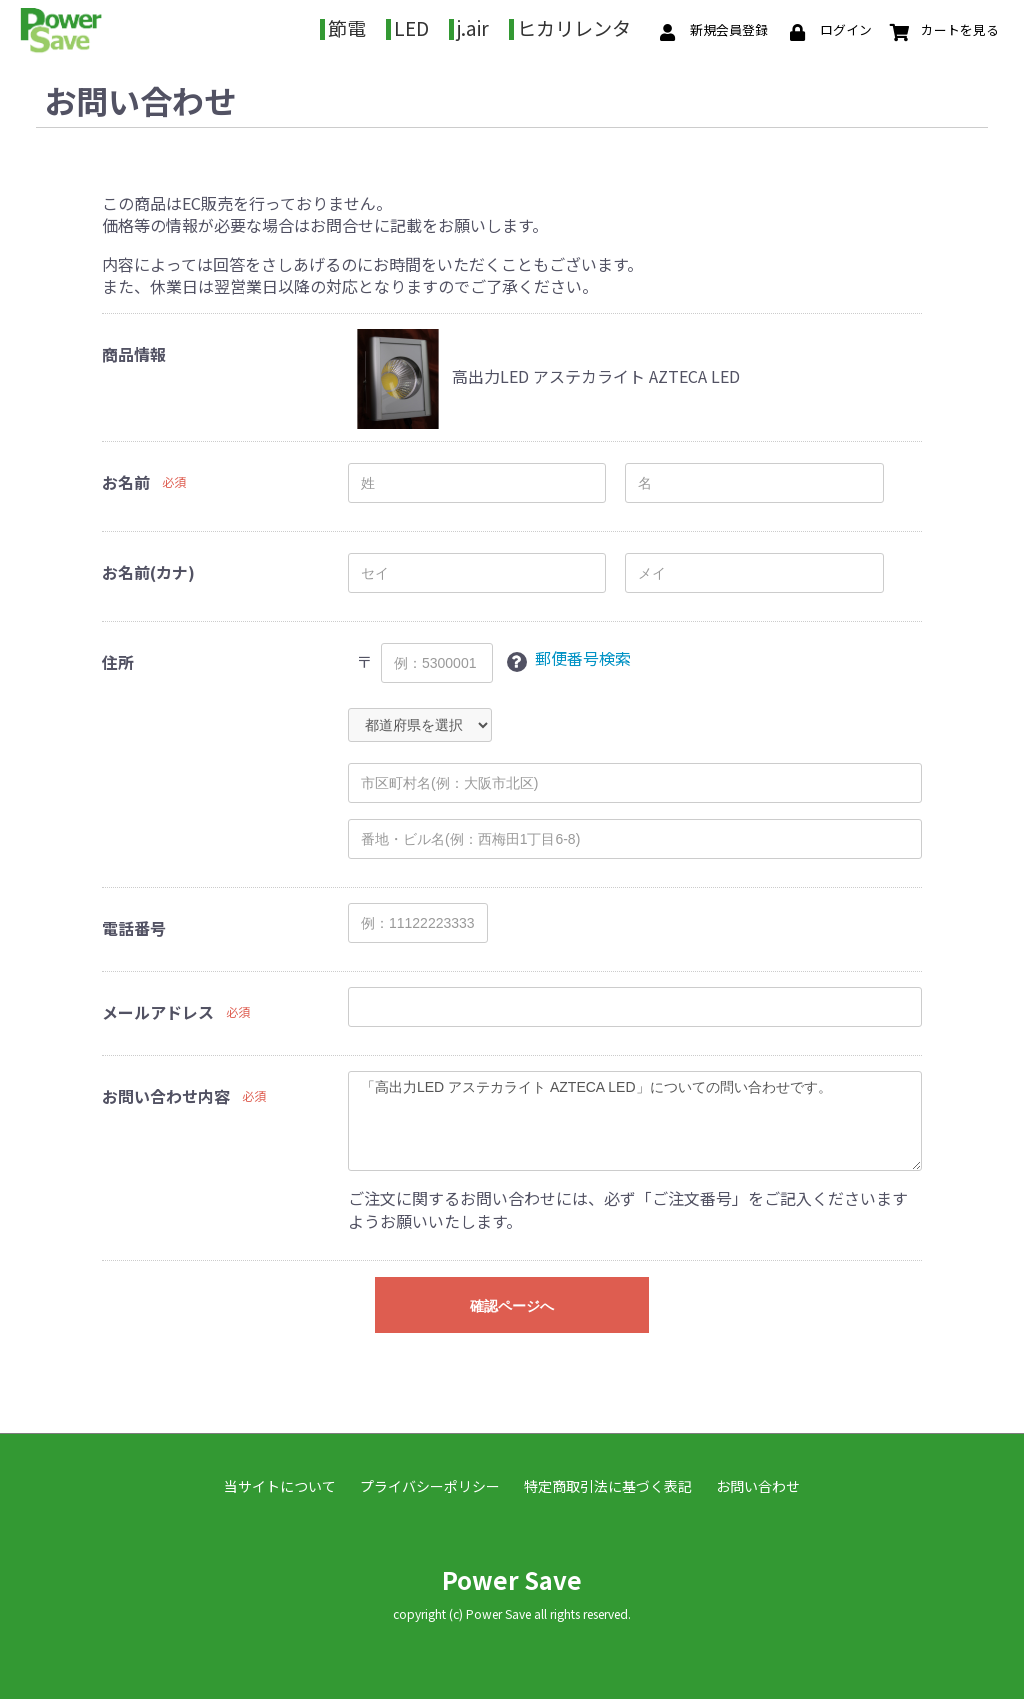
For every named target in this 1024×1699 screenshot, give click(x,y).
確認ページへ (512, 1302)
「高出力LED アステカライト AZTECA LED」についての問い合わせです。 (635, 1117)
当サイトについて (280, 1482)
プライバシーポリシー (430, 1482)
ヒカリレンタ (620, 26)
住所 (118, 658)
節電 (393, 26)
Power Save (512, 1575)
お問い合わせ (758, 1482)
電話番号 (134, 924)
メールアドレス (158, 1008)
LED (457, 26)
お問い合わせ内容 (166, 1092)
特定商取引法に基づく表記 (608, 1482)
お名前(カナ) (148, 568)
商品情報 (134, 350)
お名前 (126, 478)
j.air (519, 26)
